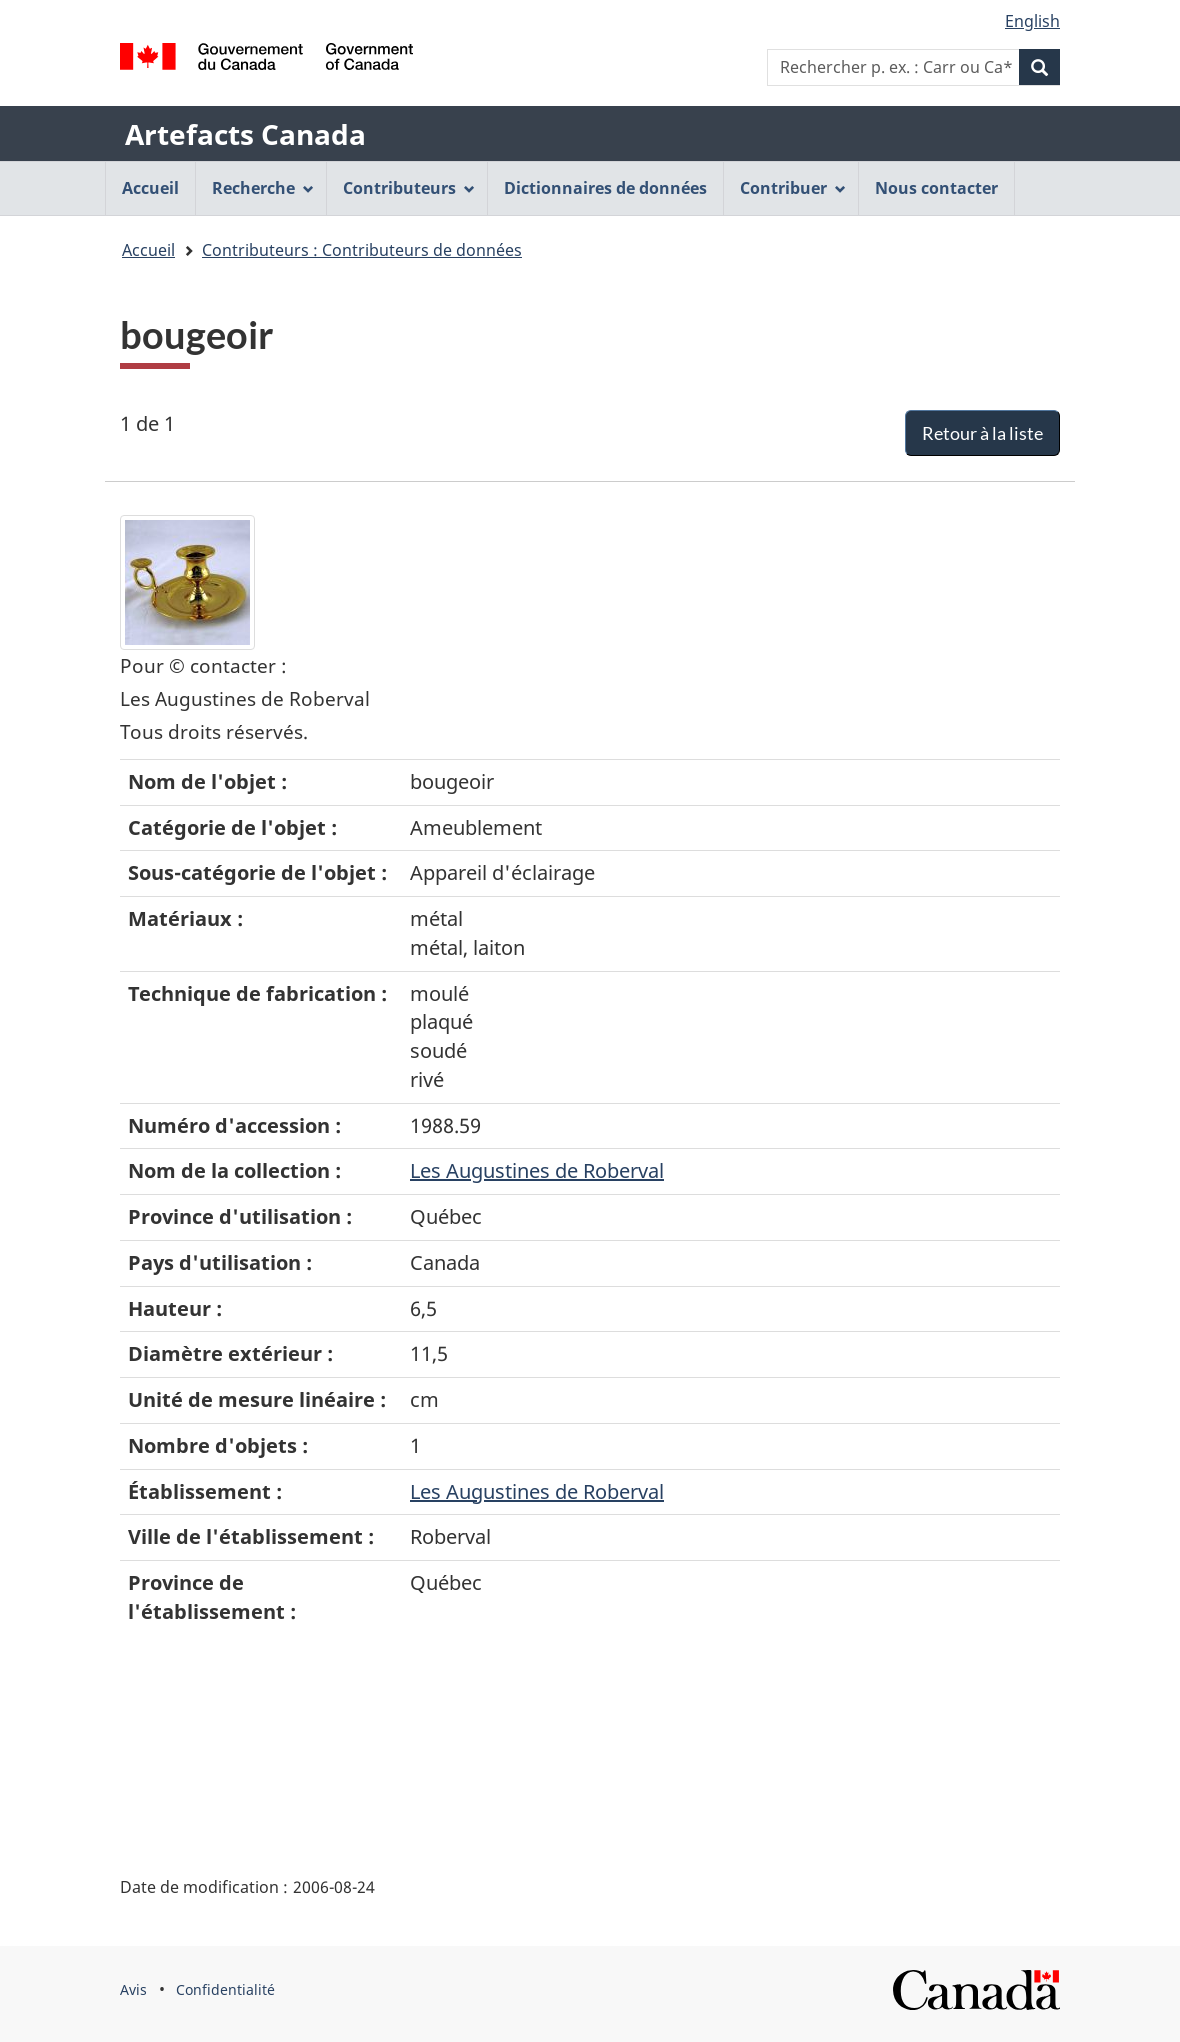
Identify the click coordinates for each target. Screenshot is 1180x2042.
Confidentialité (225, 1989)
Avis (133, 1989)
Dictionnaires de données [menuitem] (605, 188)
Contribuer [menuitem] (793, 188)
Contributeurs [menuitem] (409, 188)
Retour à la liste (982, 433)
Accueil (148, 250)
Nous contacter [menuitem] (936, 188)
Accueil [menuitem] (150, 188)
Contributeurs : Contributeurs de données (362, 250)
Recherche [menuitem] (263, 188)
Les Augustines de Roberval (537, 1170)
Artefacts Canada (245, 134)
